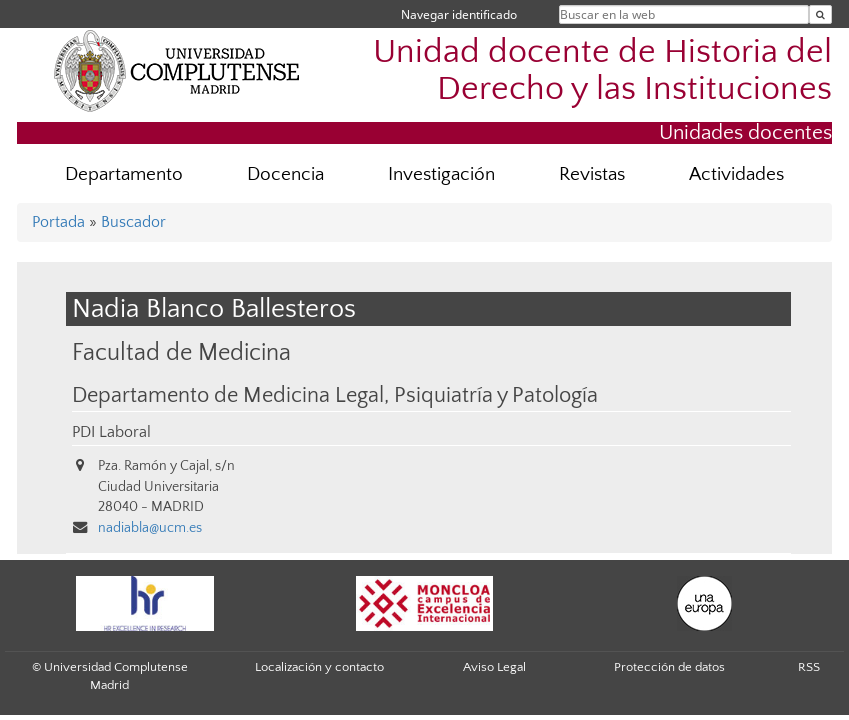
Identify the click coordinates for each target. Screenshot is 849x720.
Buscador (133, 222)
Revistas (592, 174)
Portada (58, 222)
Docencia (285, 174)
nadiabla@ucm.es (150, 528)
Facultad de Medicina (181, 352)
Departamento (124, 174)
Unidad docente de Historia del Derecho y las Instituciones (602, 71)
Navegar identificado (459, 14)
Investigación (441, 174)
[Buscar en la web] (820, 14)
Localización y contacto (319, 667)
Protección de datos (669, 667)
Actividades (736, 174)
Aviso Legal (494, 667)
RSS (809, 667)
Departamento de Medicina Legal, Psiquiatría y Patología (335, 396)
